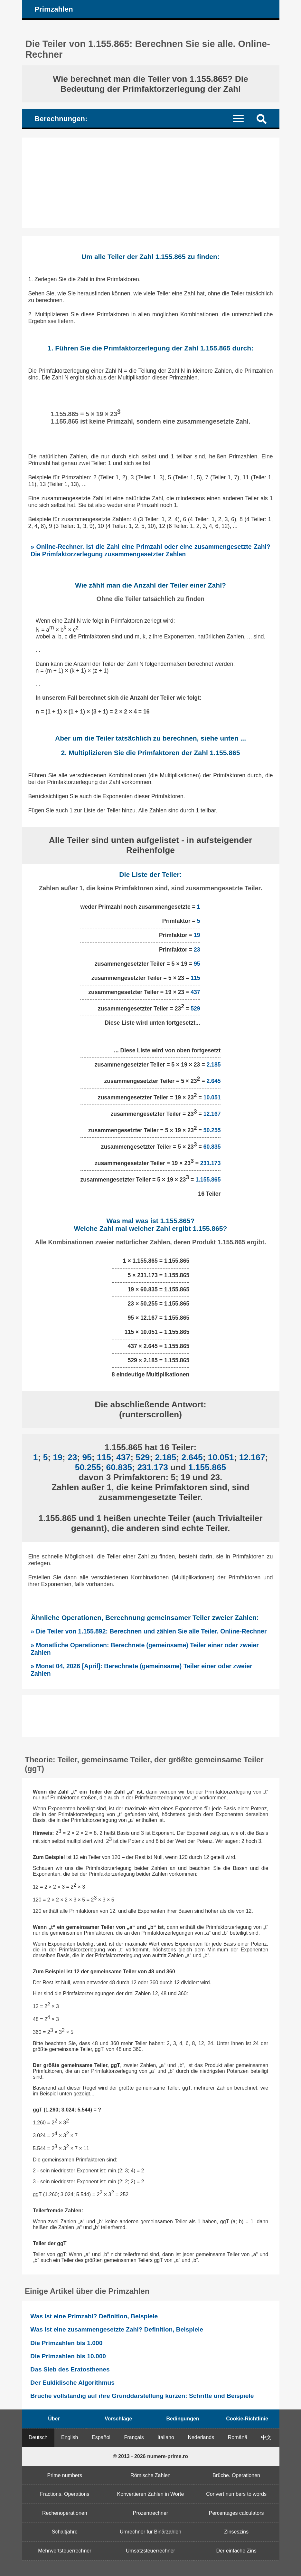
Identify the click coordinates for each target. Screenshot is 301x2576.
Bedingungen (182, 2418)
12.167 (212, 1114)
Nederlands (201, 2437)
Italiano (165, 2437)
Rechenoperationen (64, 2513)
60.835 (212, 1147)
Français (134, 2437)
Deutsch (38, 2437)
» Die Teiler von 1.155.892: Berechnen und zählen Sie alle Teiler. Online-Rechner (149, 1631)
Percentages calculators (236, 2513)
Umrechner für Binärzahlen (150, 2531)
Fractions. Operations (64, 2494)
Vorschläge (118, 2418)
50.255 (212, 1130)
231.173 (210, 1163)
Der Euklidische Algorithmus (72, 2382)
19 (197, 935)
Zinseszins (236, 2531)
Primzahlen (53, 9)
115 (195, 978)
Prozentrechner (150, 2513)
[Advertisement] (150, 183)
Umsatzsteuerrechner (150, 2550)
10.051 (212, 1097)
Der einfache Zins (236, 2550)
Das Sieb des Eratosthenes (69, 2369)
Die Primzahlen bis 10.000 (68, 2356)
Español (101, 2437)
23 (197, 949)
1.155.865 (208, 1179)
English (69, 2437)
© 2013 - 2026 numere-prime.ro (150, 2456)
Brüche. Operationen (236, 2475)
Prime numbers (64, 2475)
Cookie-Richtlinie (247, 2418)
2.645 (213, 1081)
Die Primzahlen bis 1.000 (66, 2343)
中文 (266, 2437)
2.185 (213, 1064)
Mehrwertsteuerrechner (64, 2550)
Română (237, 2437)
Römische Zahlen (150, 2475)
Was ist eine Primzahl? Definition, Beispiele (94, 2316)
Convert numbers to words (236, 2494)
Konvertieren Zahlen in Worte (150, 2494)
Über (54, 2418)
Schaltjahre (65, 2531)
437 (195, 992)
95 (197, 964)
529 (195, 1008)
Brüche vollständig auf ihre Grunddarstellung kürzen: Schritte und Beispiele (142, 2395)
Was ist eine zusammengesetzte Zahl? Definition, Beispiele (116, 2329)
